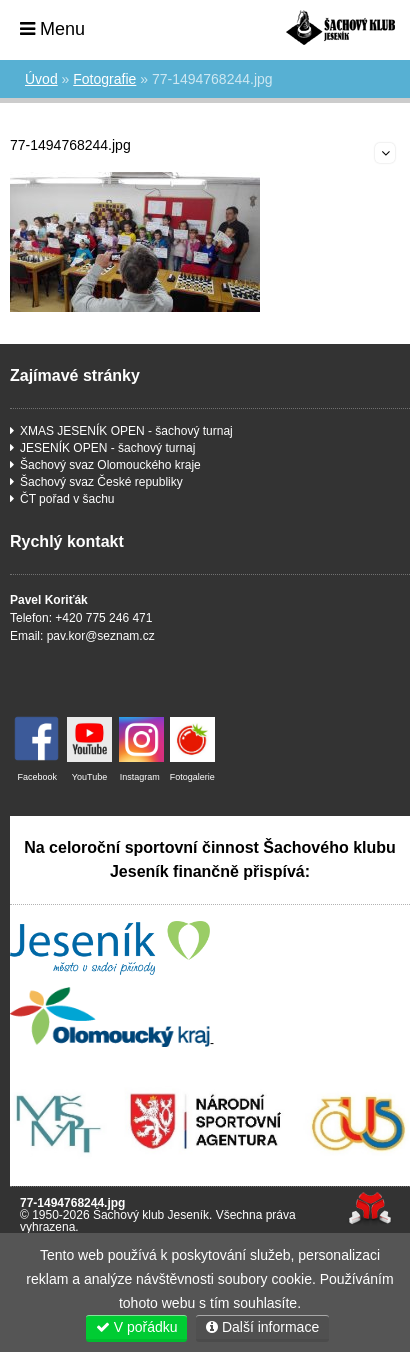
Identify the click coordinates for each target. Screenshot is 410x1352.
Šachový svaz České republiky (101, 482)
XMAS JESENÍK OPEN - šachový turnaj (126, 431)
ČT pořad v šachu (67, 499)
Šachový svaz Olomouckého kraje (110, 465)
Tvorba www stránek (369, 1208)
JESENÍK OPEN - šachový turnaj (107, 448)
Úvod (340, 27)
